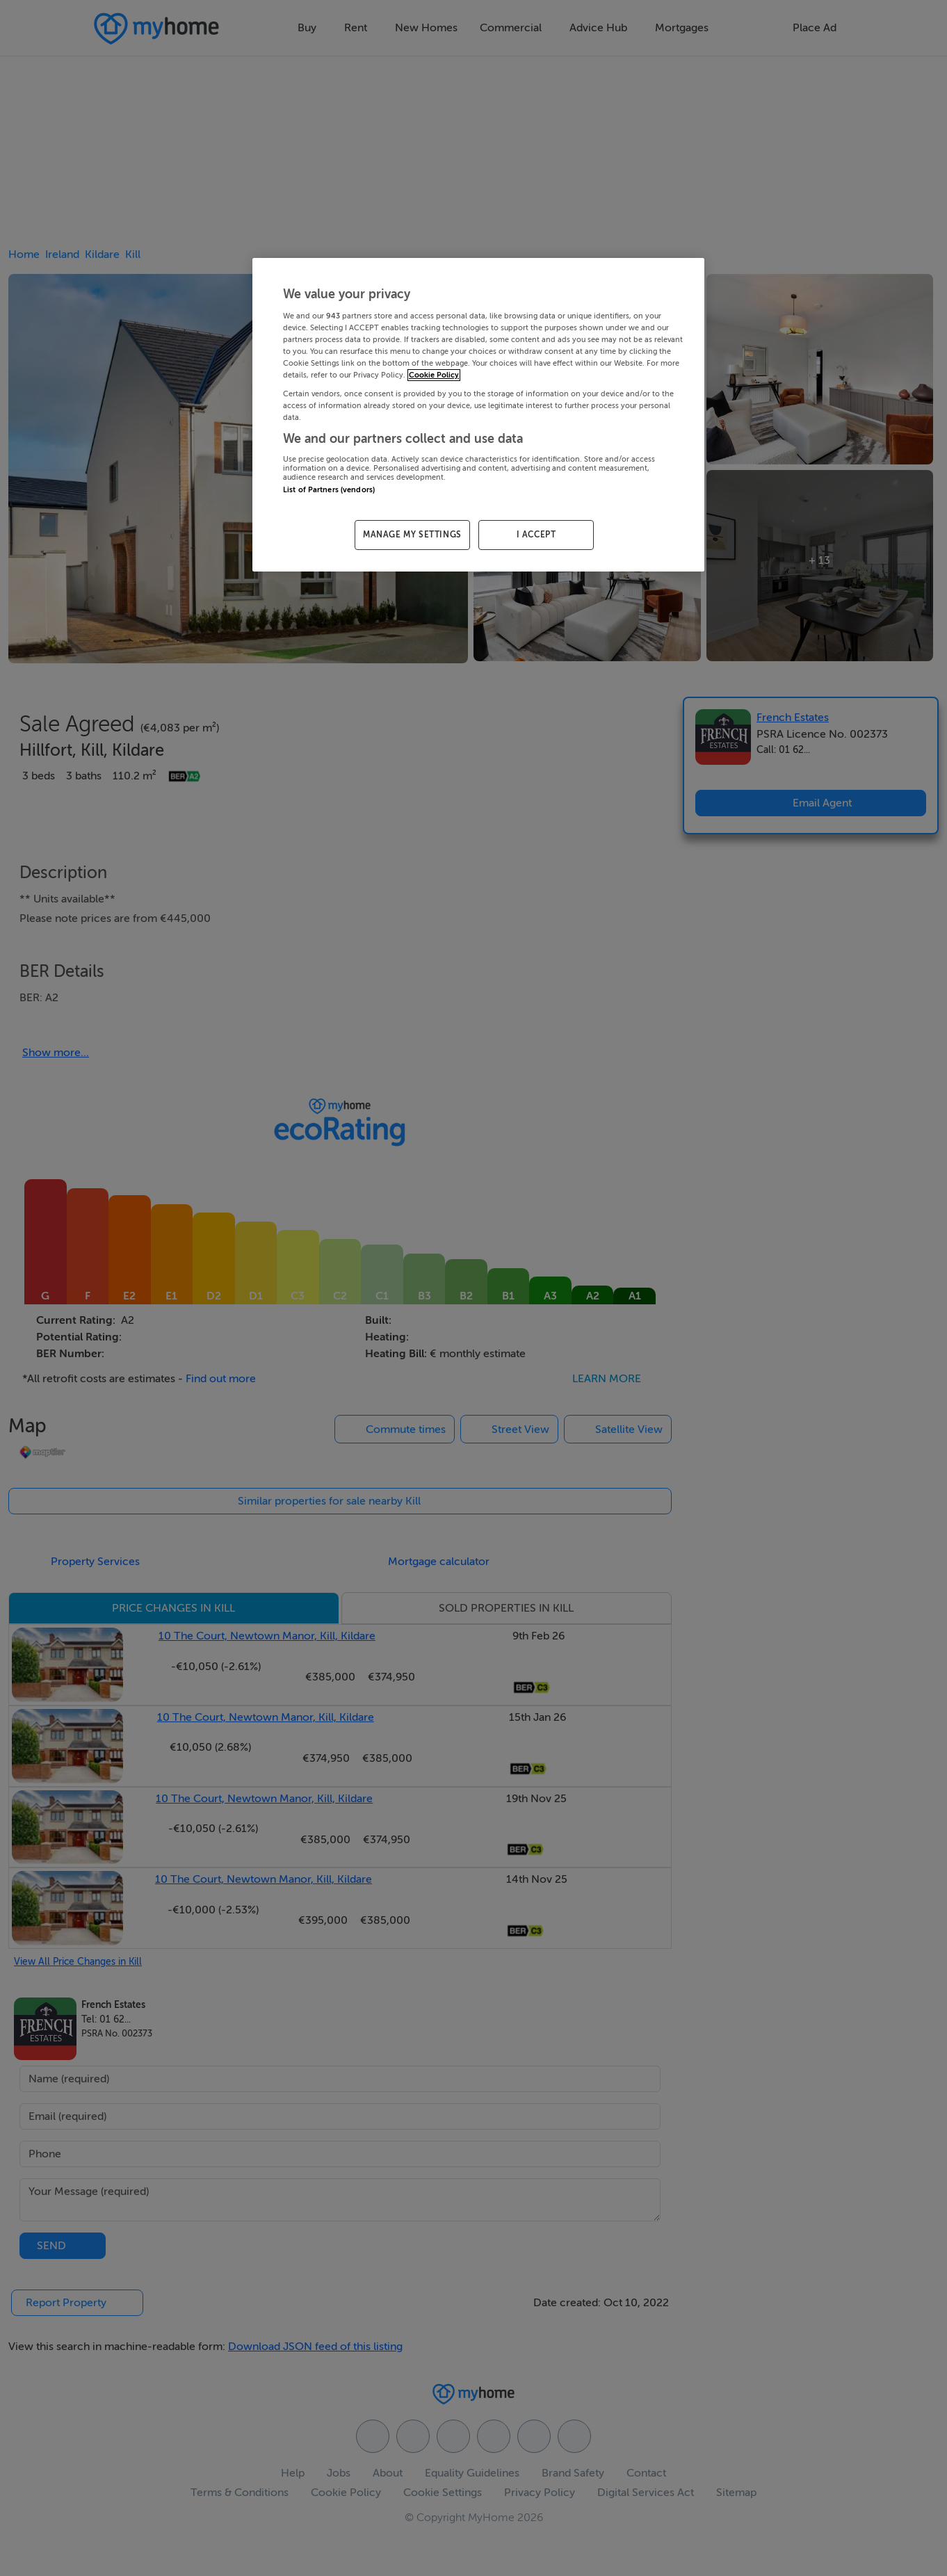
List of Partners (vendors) (329, 489)
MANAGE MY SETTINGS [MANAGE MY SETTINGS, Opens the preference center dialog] (412, 535)
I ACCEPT (536, 535)
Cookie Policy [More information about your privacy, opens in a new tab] (434, 375)
